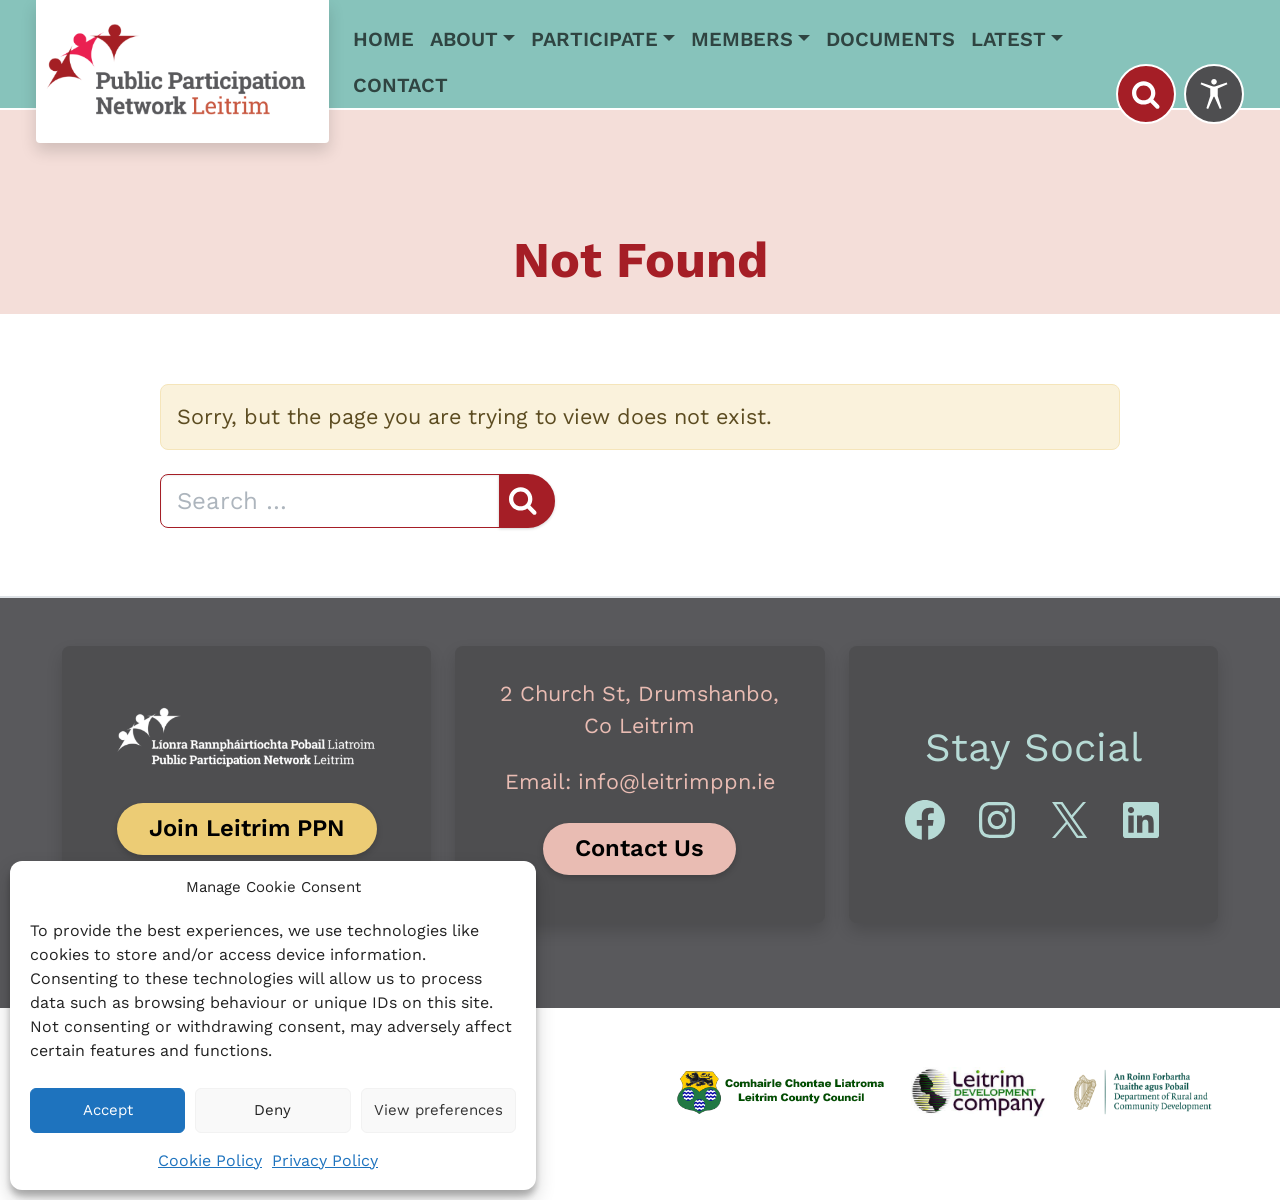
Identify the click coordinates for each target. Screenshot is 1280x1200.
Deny (272, 1110)
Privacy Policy (325, 1160)
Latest (1008, 39)
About (464, 39)
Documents (890, 39)
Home (383, 39)
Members (742, 39)
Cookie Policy (210, 1160)
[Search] (330, 501)
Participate (594, 39)
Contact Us (639, 848)
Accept (108, 1110)
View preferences (438, 1110)
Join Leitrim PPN (247, 828)
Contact (400, 85)
